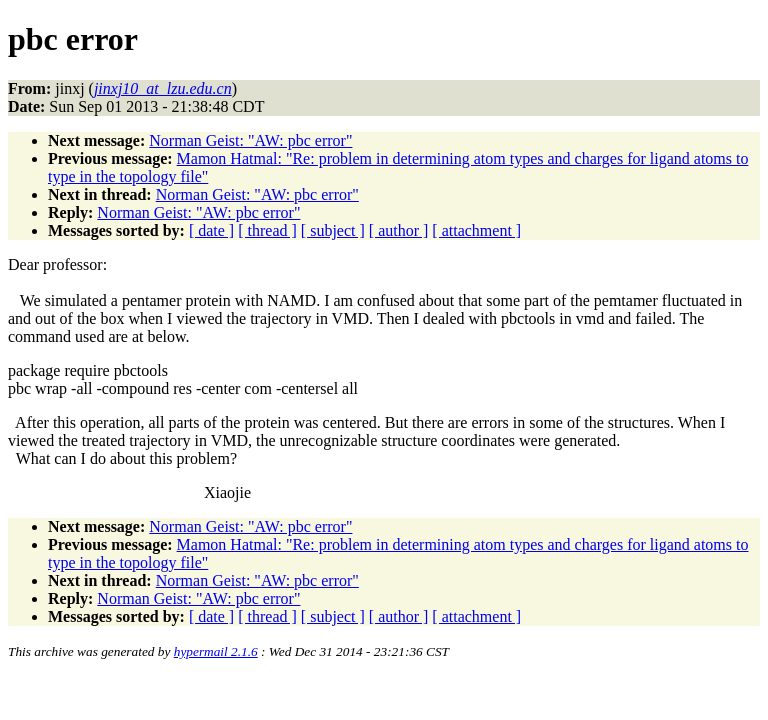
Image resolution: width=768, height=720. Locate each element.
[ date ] (211, 230)
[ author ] (399, 230)
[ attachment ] (476, 230)
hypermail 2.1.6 (216, 651)
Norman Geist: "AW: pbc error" (250, 140)
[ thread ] (267, 230)
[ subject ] (333, 230)
